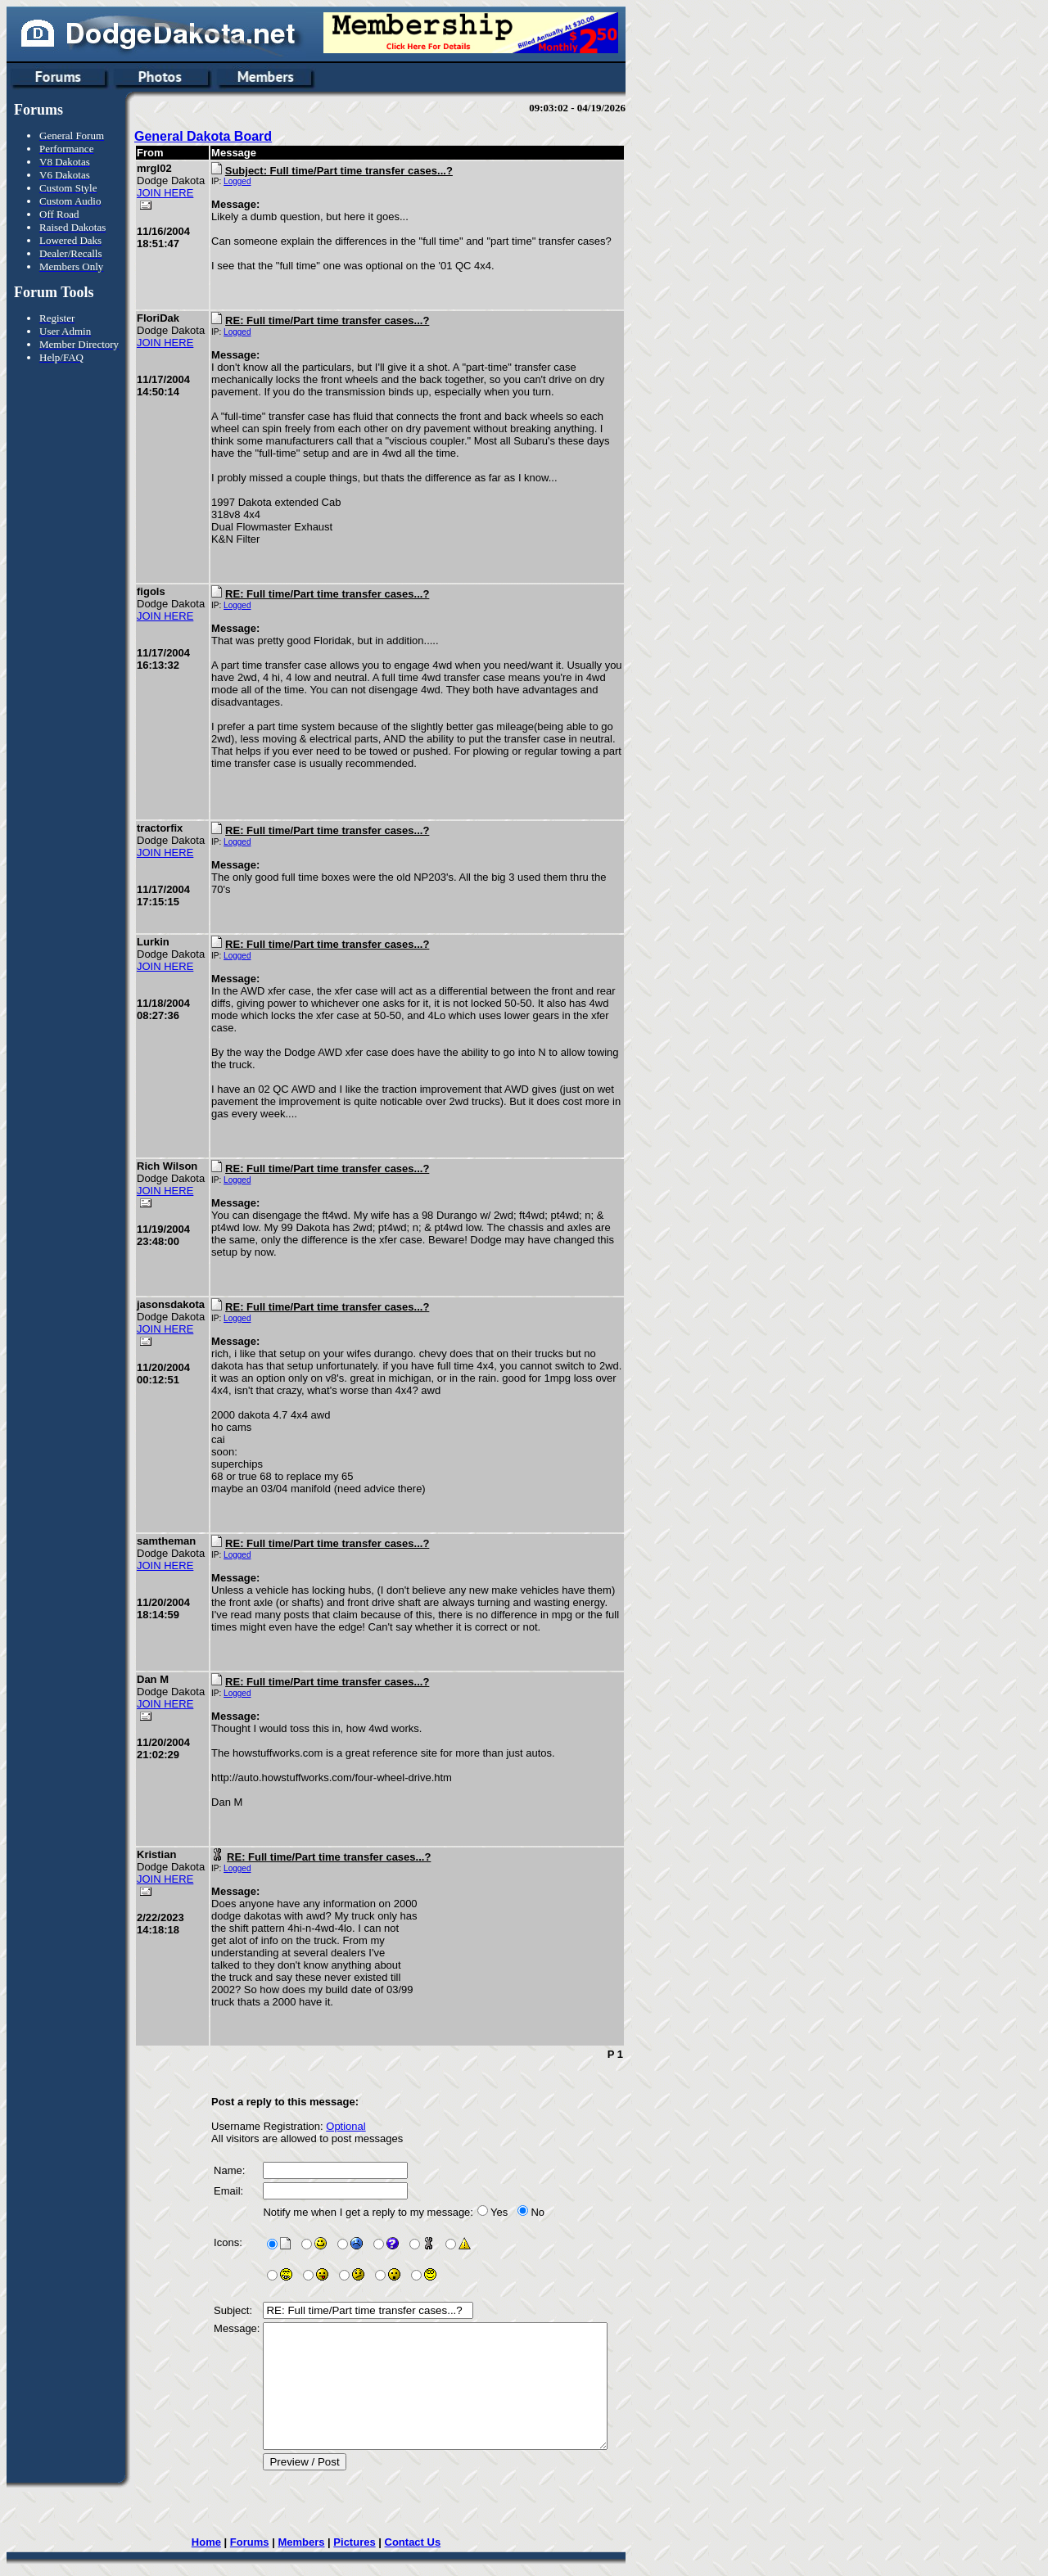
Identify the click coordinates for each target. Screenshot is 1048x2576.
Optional (342, 2077)
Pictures (367, 2517)
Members (314, 2517)
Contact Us (425, 2517)
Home (218, 2517)
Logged (233, 181)
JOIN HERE (165, 205)
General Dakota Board (203, 136)
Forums (262, 2517)
